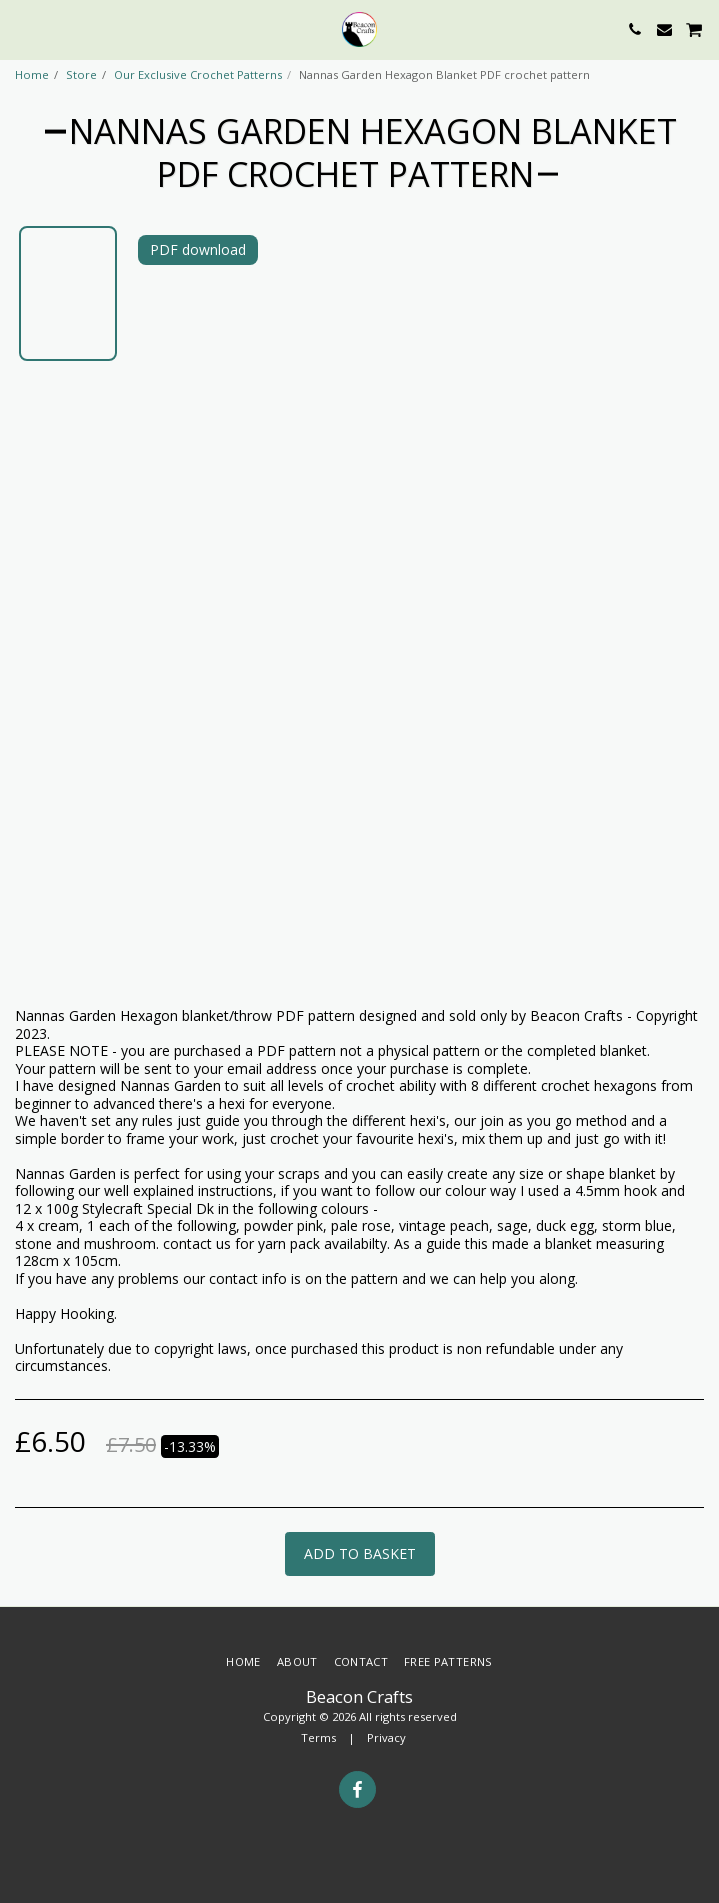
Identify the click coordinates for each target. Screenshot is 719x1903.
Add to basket (360, 1553)
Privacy (386, 1737)
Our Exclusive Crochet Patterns (198, 74)
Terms (318, 1737)
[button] (22, 28)
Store (81, 74)
